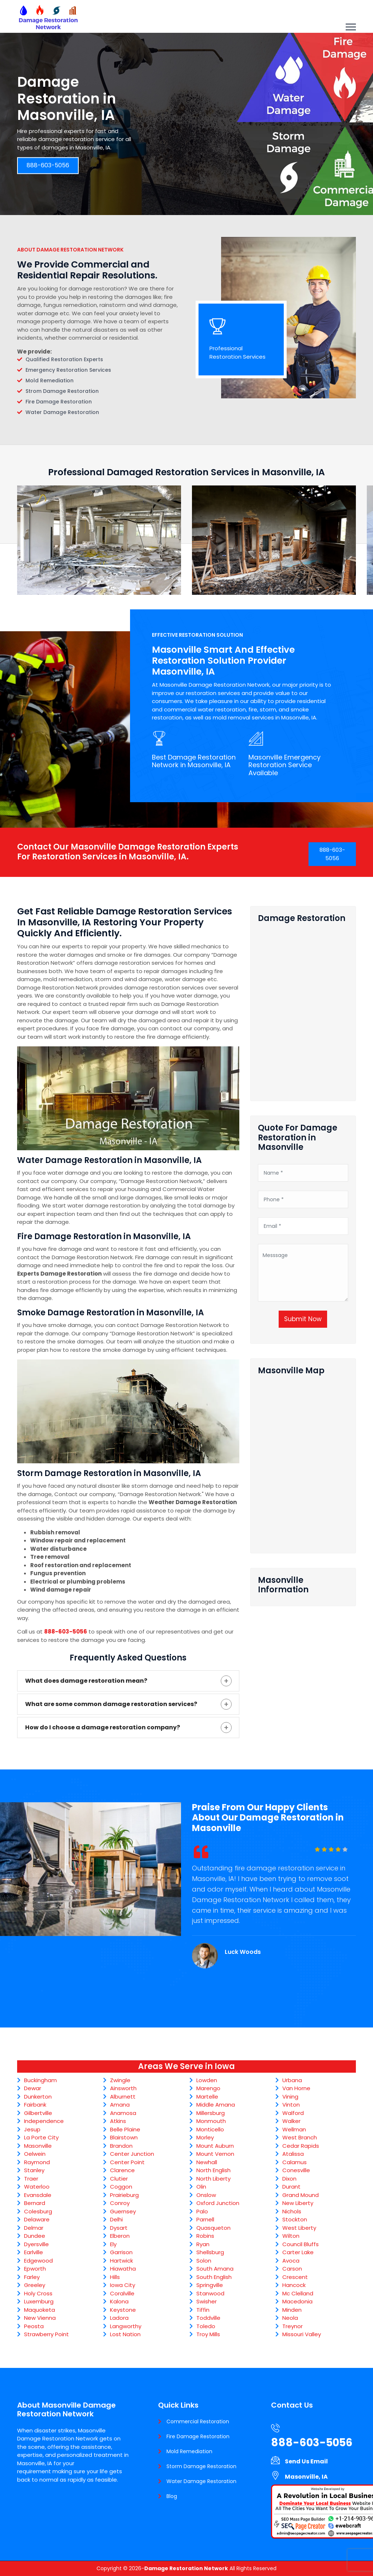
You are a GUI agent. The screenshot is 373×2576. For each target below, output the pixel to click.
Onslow (206, 2195)
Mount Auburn (215, 2146)
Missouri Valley (301, 2334)
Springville (209, 2285)
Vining (290, 2096)
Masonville (38, 2146)
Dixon (289, 2178)
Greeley (34, 2285)
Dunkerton (38, 2096)
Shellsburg (210, 2252)
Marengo (208, 2088)
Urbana (292, 2080)
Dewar (32, 2088)
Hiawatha (123, 2268)
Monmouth (211, 2121)
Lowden (206, 2080)
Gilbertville (38, 2113)
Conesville (296, 2170)
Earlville (33, 2252)
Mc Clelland (297, 2293)
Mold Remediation (189, 2451)
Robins (205, 2236)
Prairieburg (124, 2195)
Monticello (210, 2129)
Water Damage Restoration (201, 2481)
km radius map (303, 1461)
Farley (32, 2277)
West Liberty (299, 2228)
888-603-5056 (48, 165)
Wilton (290, 2236)
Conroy (120, 2203)
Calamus (294, 2162)
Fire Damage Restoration (197, 2436)
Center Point (127, 2162)
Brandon (121, 2146)
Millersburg (210, 2113)
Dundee (34, 2236)
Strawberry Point (46, 2334)
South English (214, 2277)
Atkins (118, 2121)
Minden (292, 2310)
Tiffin (202, 2310)
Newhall (206, 2162)
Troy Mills (208, 2334)
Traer (31, 2178)
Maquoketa (39, 2310)
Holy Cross (38, 2293)
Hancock (294, 2285)
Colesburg (38, 2211)
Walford (293, 2113)
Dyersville (36, 2244)
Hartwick (121, 2260)
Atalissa (293, 2154)
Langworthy (125, 2326)
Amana (120, 2104)
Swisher (206, 2301)
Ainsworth (123, 2088)
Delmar (33, 2228)
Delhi (116, 2219)
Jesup (32, 2129)
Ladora (119, 2318)
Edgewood (38, 2260)
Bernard (34, 2203)
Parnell (205, 2219)
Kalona (119, 2301)
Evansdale (37, 2195)
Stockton (294, 2219)
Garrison (121, 2252)
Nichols (291, 2211)
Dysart (118, 2228)
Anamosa (123, 2113)
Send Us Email (306, 2461)
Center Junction (132, 2154)
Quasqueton (213, 2228)
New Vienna (40, 2318)
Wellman (294, 2129)
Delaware (37, 2219)
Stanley (34, 2170)
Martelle (207, 2096)
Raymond (37, 2162)
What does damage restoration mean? (86, 1681)
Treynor (292, 2326)
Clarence (122, 2170)
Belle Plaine (125, 2129)
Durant (291, 2186)
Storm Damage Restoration (201, 2466)
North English (213, 2170)
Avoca (290, 2260)
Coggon (121, 2186)
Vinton (291, 2104)
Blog (171, 2496)
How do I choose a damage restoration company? (102, 1727)
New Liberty (297, 2203)
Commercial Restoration (197, 2421)
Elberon (120, 2236)
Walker (291, 2121)
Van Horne (296, 2088)
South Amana (214, 2268)
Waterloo (37, 2186)
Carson (292, 2268)
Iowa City (122, 2285)
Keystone (123, 2310)
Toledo (205, 2326)
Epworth (35, 2268)
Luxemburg (39, 2301)
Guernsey (123, 2211)
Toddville (208, 2318)
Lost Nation (125, 2334)
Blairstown (124, 2137)
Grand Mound (300, 2195)
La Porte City (41, 2137)
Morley (205, 2137)
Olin (201, 2186)
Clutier (119, 2178)
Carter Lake (298, 2252)
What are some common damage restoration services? (111, 1704)
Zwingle (120, 2080)
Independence (44, 2121)
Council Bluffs (300, 2244)
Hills (115, 2277)
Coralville (122, 2293)
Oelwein (35, 2154)
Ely (113, 2244)
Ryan (202, 2244)
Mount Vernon (215, 2154)
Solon (203, 2260)
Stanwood (210, 2293)
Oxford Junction (217, 2203)
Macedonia (297, 2301)
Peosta (34, 2326)
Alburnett (123, 2096)
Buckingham (40, 2080)
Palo (202, 2211)
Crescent (295, 2277)
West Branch (299, 2137)
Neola (290, 2318)
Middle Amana (215, 2104)
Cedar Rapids (300, 2146)
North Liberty (213, 2178)
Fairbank (35, 2104)
